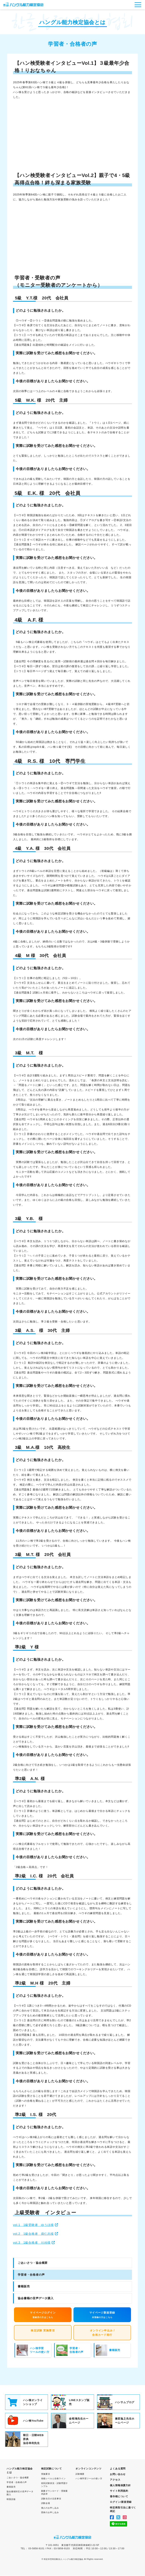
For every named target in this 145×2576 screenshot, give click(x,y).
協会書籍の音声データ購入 (36, 2298)
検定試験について (51, 2469)
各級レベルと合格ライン (53, 2479)
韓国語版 (11, 2499)
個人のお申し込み (50, 2508)
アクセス (115, 2480)
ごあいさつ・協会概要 (33, 2262)
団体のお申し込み (50, 2513)
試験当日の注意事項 (51, 2499)
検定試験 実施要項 (43, 2330)
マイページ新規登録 (102, 2315)
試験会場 (45, 2504)
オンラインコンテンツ (89, 2469)
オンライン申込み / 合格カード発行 (102, 2333)
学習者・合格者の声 (31, 2274)
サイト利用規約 (119, 2491)
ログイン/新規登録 (121, 2502)
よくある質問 (118, 2469)
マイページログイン (42, 2315)
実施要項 (45, 2474)
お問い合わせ (118, 2474)
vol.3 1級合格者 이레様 (32, 2242)
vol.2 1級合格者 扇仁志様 (33, 2233)
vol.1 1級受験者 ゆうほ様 (33, 2225)
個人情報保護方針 (120, 2485)
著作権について (119, 2496)
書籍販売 (24, 2286)
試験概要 (80, 2474)
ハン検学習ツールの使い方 (89, 2479)
